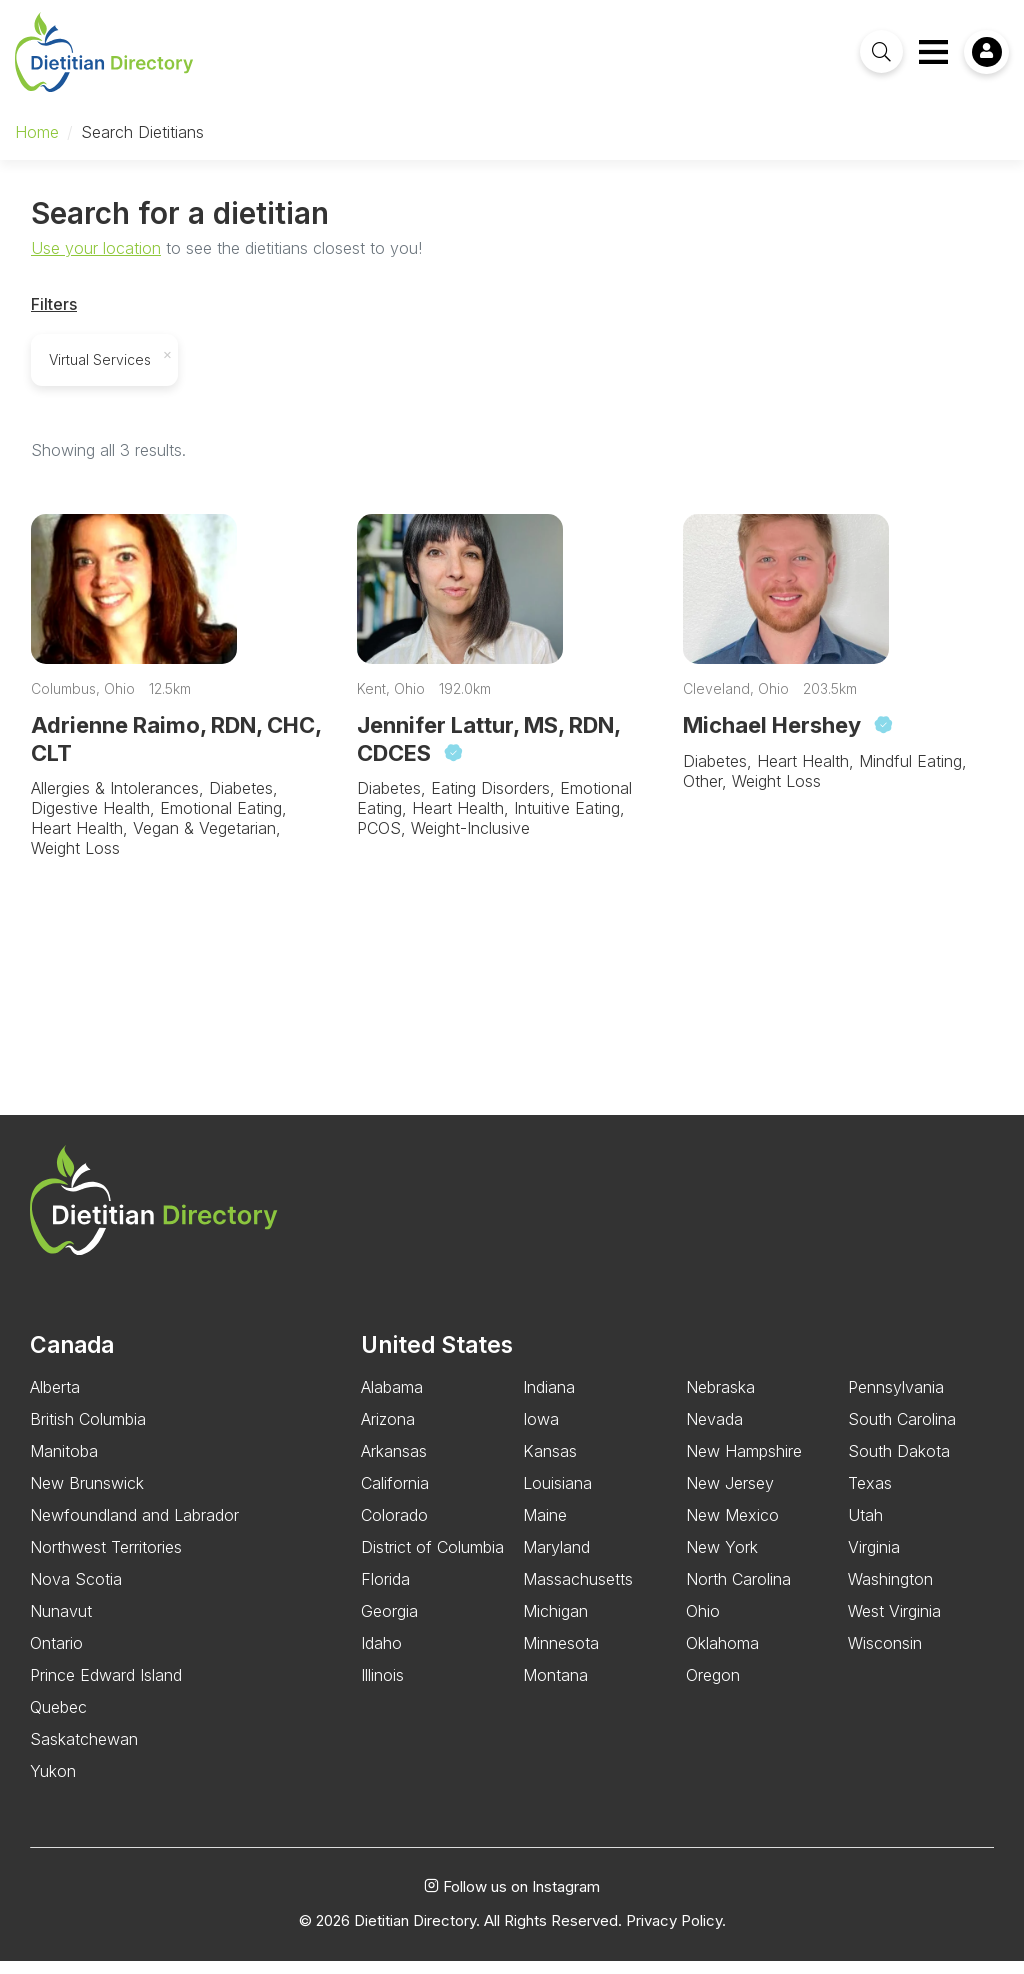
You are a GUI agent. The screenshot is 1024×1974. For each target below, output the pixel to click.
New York (722, 1561)
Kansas (550, 1465)
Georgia (389, 1625)
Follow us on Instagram (512, 1901)
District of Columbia (432, 1561)
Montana (555, 1689)
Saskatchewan (84, 1753)
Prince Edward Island (106, 1689)
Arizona (388, 1433)
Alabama (392, 1401)
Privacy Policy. (676, 1934)
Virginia (874, 1561)
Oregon (713, 1689)
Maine (545, 1529)
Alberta (55, 1401)
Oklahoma (722, 1657)
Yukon (53, 1785)
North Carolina (738, 1593)
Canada (72, 1358)
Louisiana (557, 1497)
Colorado (394, 1529)
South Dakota (899, 1465)
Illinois (382, 1689)
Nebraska (720, 1401)
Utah (865, 1529)
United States (437, 1358)
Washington (890, 1593)
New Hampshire (744, 1465)
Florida (385, 1593)
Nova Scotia (76, 1593)
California (395, 1497)
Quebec (58, 1721)
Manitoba (64, 1465)
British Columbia (88, 1433)
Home (37, 132)
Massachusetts (578, 1593)
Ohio (703, 1625)
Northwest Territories (106, 1561)
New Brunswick (87, 1497)
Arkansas (394, 1465)
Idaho (381, 1657)
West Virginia (894, 1625)
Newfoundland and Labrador (134, 1529)
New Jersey (730, 1497)
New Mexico (732, 1529)
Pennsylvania (896, 1401)
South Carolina (902, 1433)
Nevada (714, 1433)
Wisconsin (885, 1657)
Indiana (549, 1401)
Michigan (555, 1625)
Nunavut (61, 1625)
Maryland (556, 1561)
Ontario (56, 1657)
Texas (870, 1497)
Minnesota (561, 1657)
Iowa (541, 1433)
